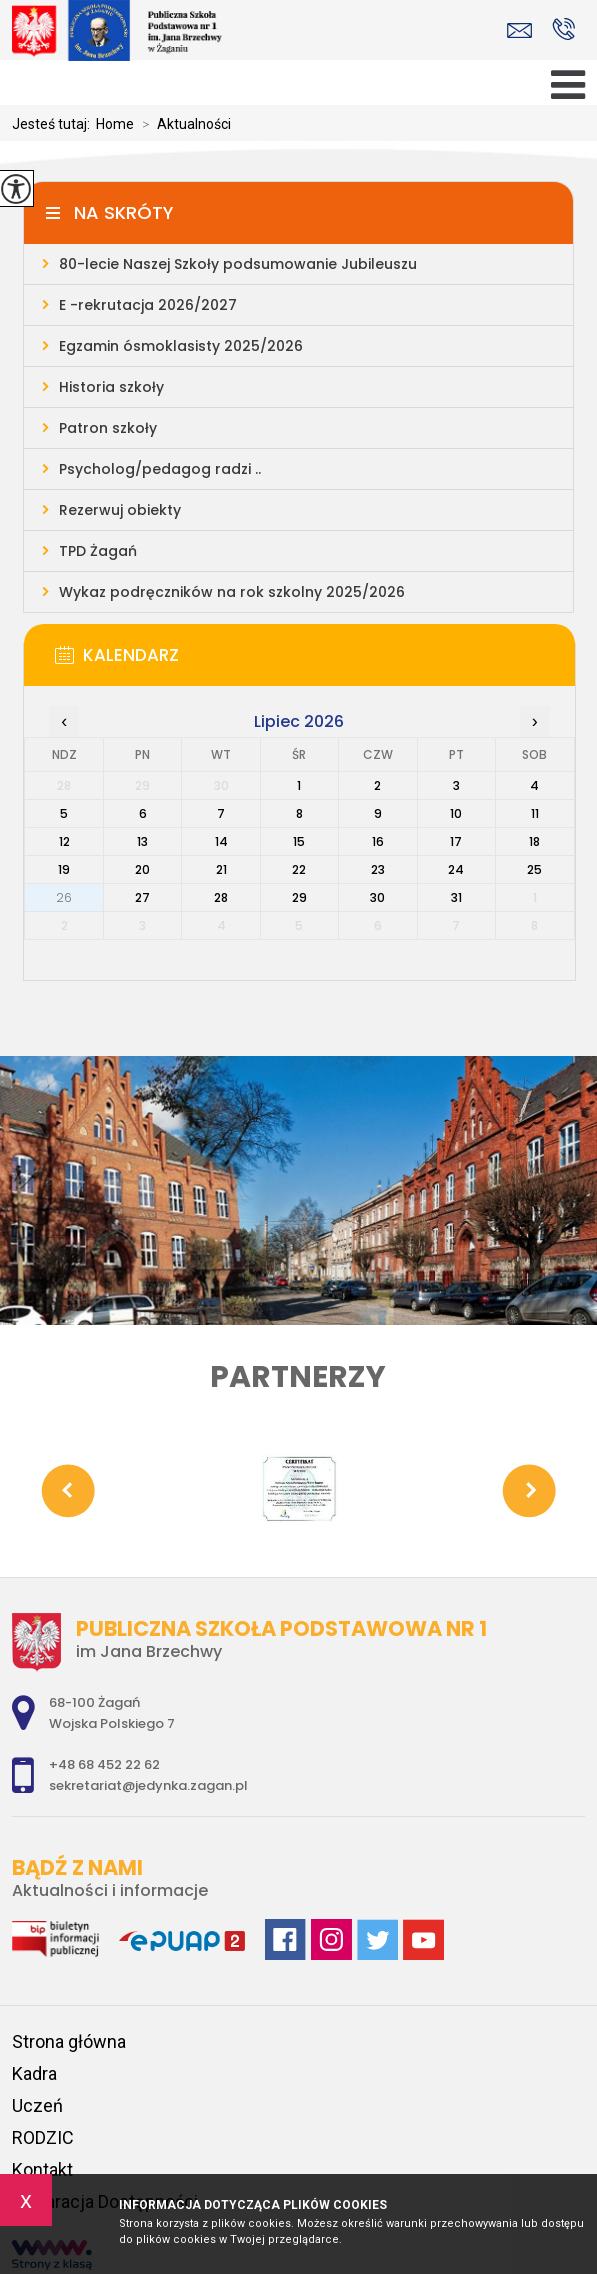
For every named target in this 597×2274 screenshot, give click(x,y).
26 (64, 897)
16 (378, 841)
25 (534, 869)
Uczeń (37, 2105)
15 (299, 841)
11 (535, 813)
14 (221, 841)
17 (456, 841)
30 (377, 897)
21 (221, 869)
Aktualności (182, 124)
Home (115, 124)
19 (64, 869)
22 (299, 869)
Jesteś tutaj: (54, 124)
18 (534, 841)
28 (221, 897)
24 (456, 869)
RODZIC (43, 2137)
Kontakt (42, 2169)
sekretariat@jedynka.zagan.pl (519, 30)
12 (64, 841)
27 (142, 897)
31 (456, 897)
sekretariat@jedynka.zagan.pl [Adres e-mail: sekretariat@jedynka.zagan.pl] (148, 1785)
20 (142, 869)
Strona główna (69, 2041)
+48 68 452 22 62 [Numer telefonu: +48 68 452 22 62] (104, 1764)
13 (142, 841)
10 (456, 813)
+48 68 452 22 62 (563, 29)
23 (378, 869)
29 (299, 897)
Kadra (34, 2073)
